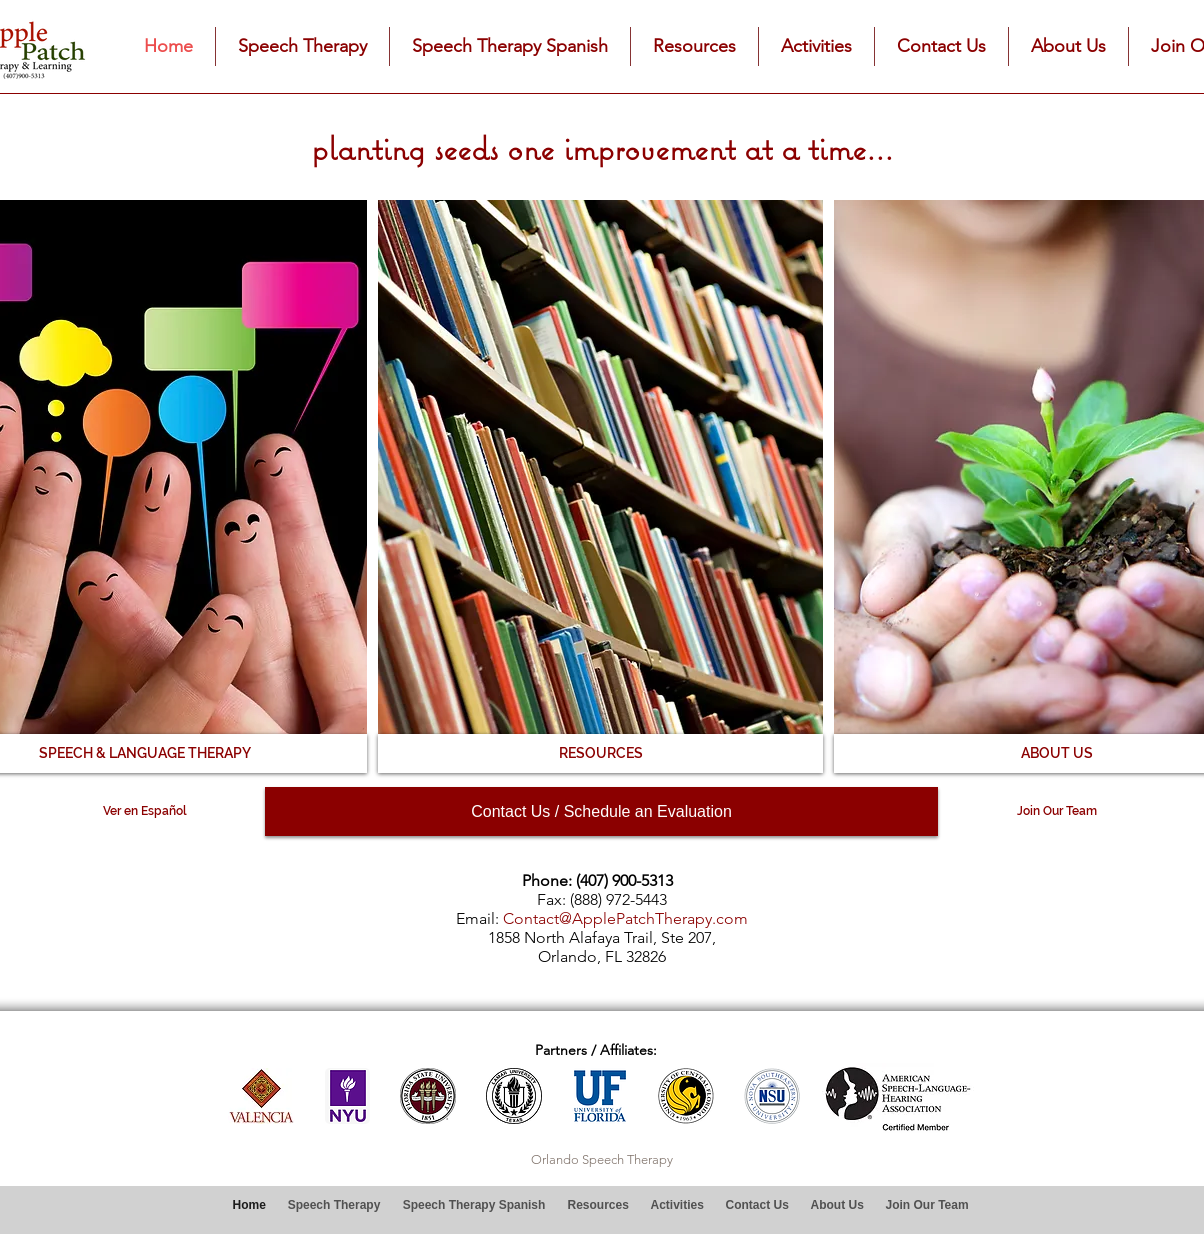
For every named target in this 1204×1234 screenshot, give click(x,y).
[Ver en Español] (144, 811)
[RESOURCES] (600, 753)
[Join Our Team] (1056, 811)
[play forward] (788, 1096)
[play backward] (253, 1096)
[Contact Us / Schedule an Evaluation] (601, 811)
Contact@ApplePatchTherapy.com (625, 918)
